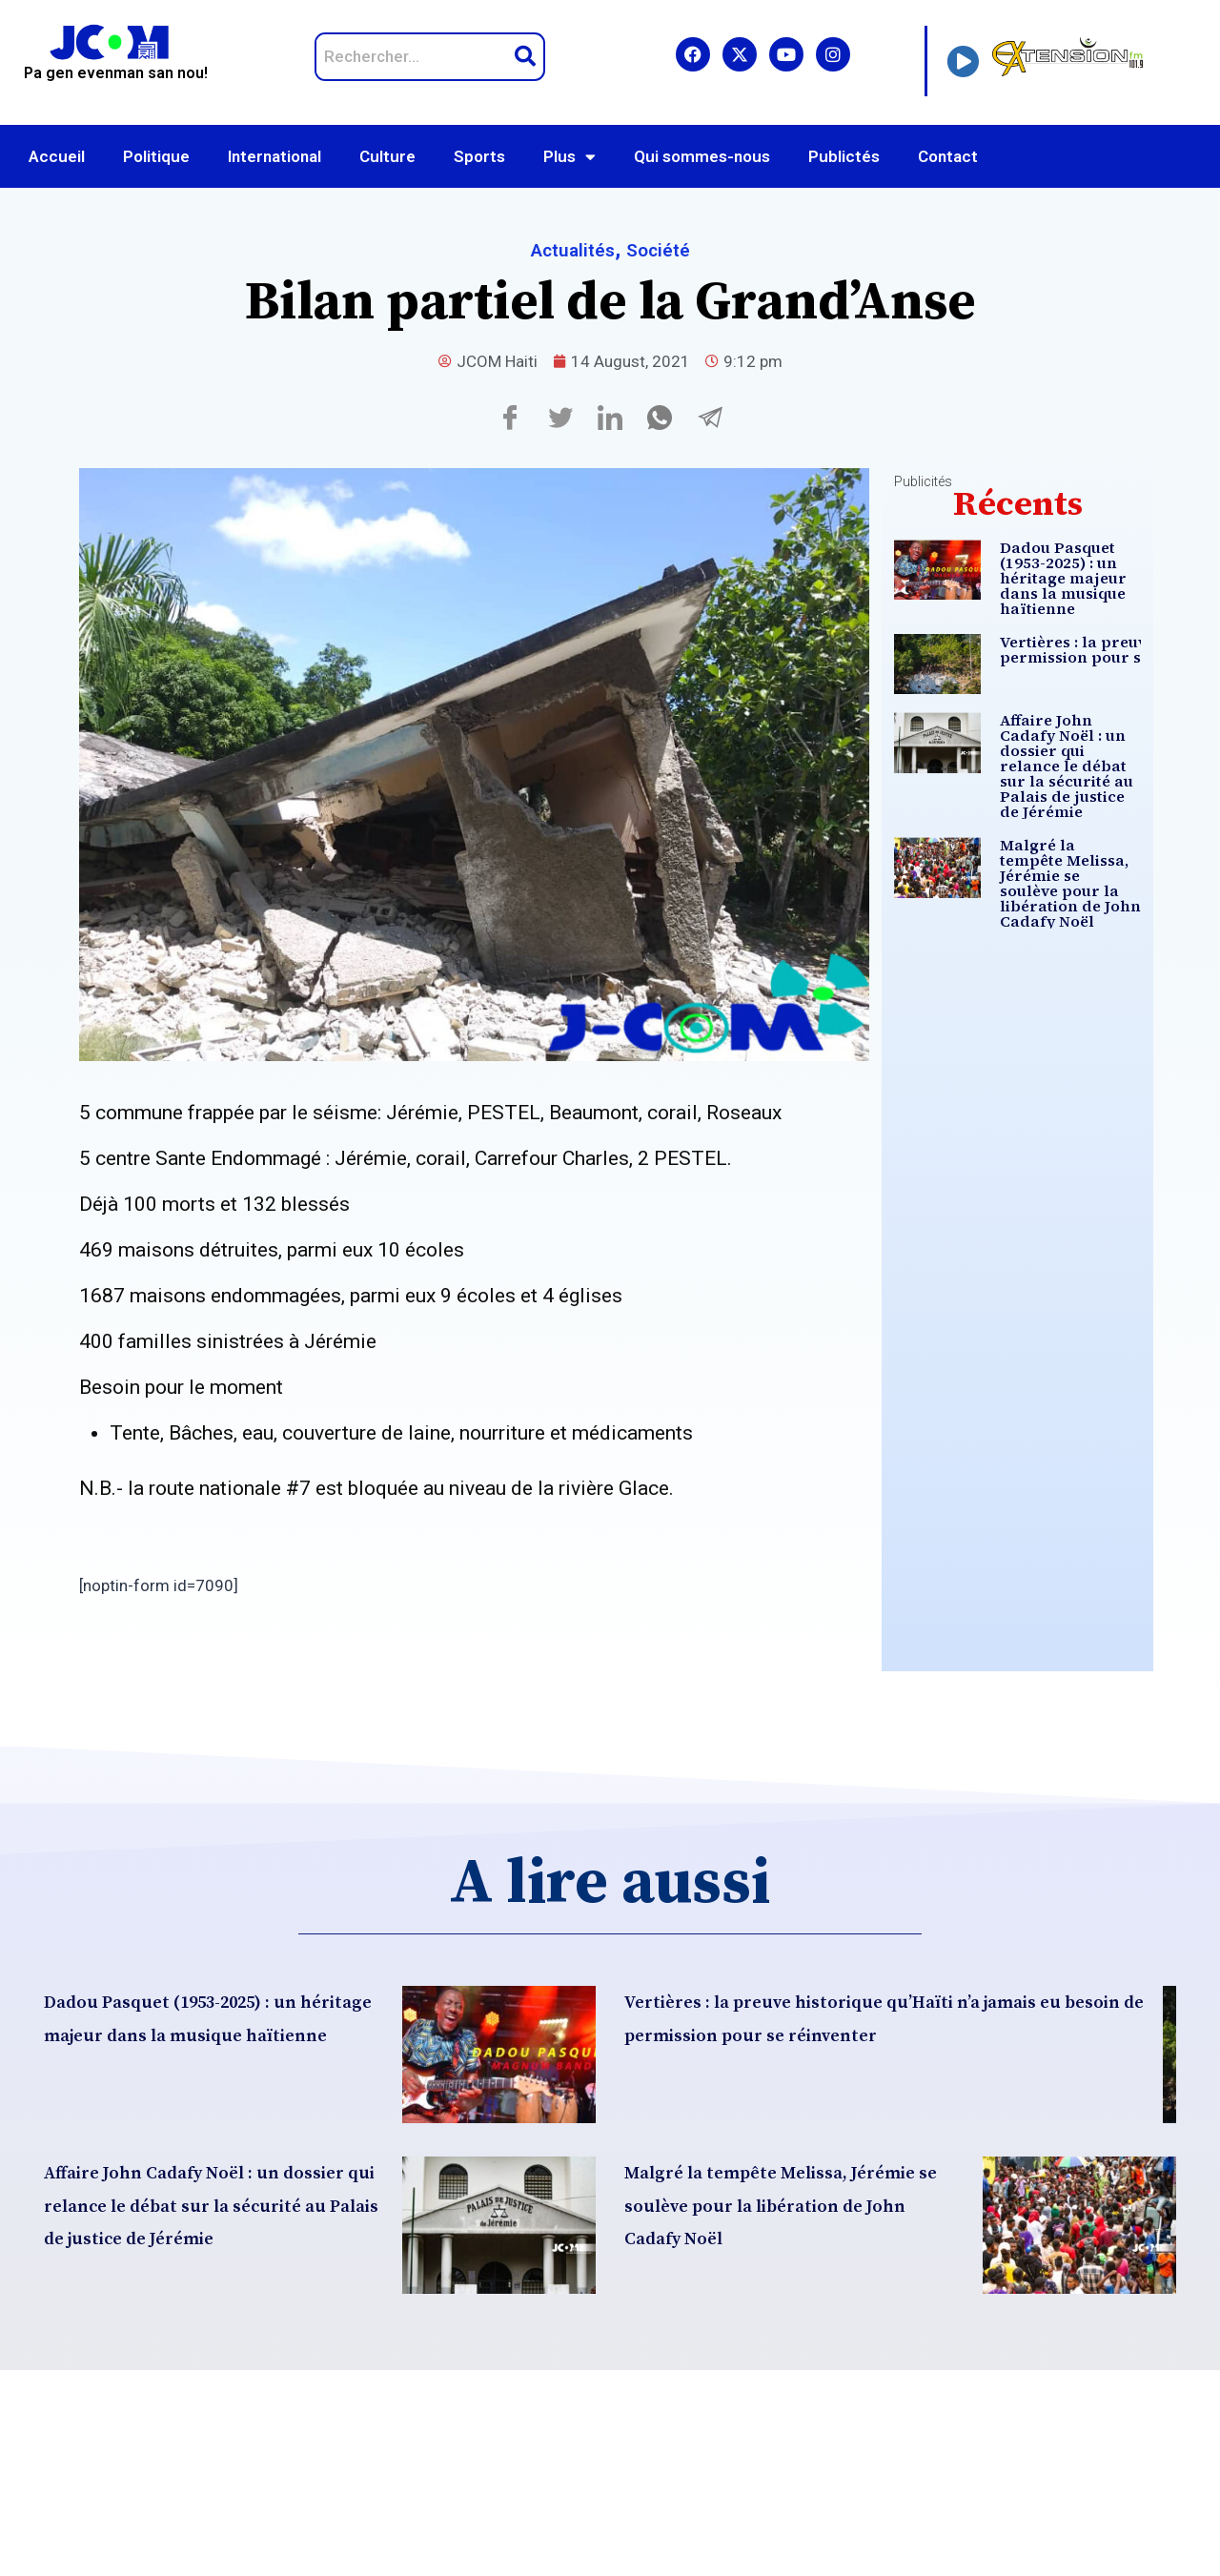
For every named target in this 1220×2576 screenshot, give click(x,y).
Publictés (844, 156)
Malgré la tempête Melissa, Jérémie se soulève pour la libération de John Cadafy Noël (1076, 956)
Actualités (566, 249)
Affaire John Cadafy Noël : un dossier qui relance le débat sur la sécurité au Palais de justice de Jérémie (1071, 808)
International (274, 156)
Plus (569, 156)
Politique (156, 156)
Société (666, 249)
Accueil (57, 156)
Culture (387, 156)
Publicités (923, 481)
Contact (948, 156)
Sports (479, 156)
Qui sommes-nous (702, 156)
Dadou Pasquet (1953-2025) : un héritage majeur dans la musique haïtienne (1076, 585)
